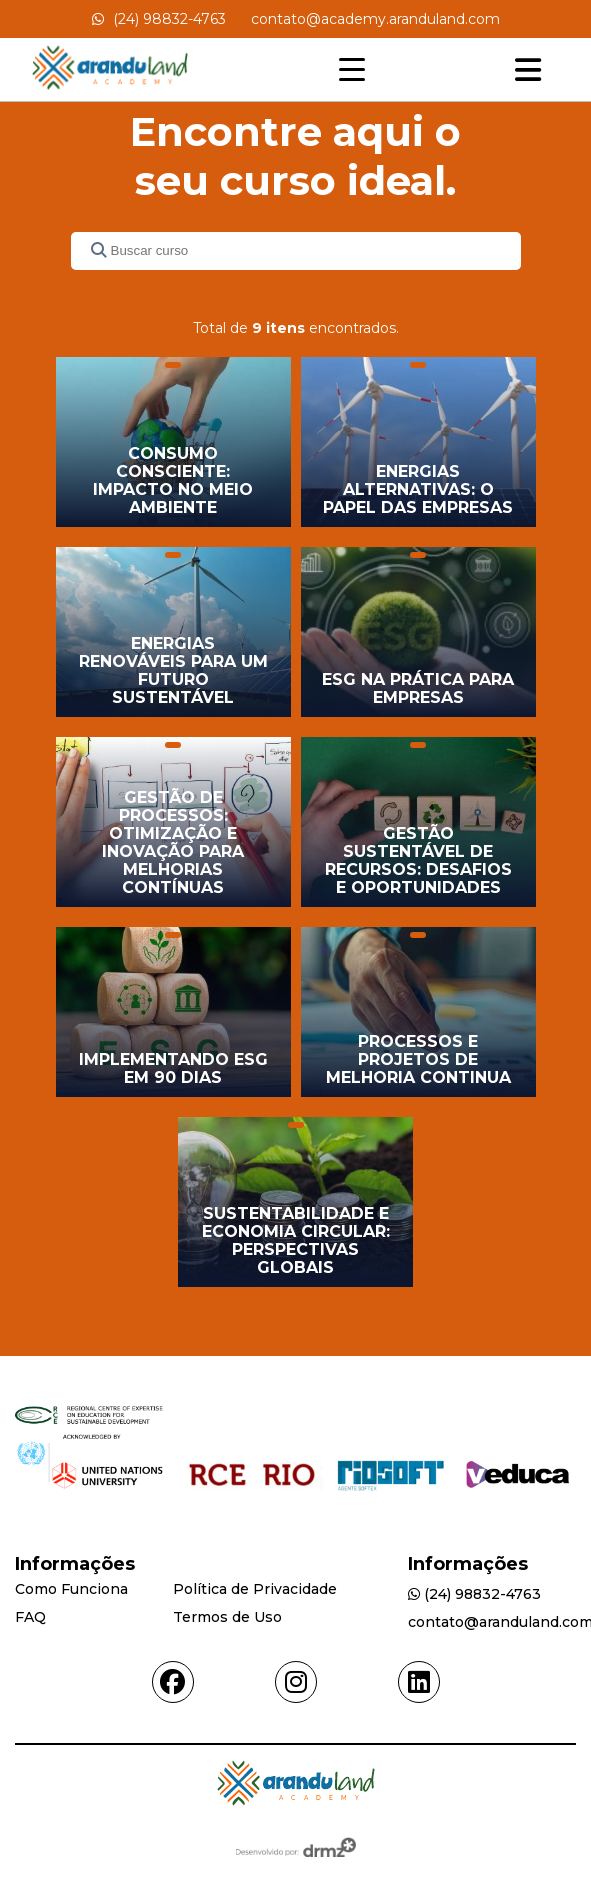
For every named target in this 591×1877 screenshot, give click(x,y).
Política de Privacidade (255, 1589)
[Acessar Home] (110, 91)
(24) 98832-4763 (159, 19)
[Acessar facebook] (173, 1682)
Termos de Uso (227, 1617)
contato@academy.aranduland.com (375, 19)
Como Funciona (71, 1589)
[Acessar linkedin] (419, 1682)
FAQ (30, 1617)
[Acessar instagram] (296, 1682)
